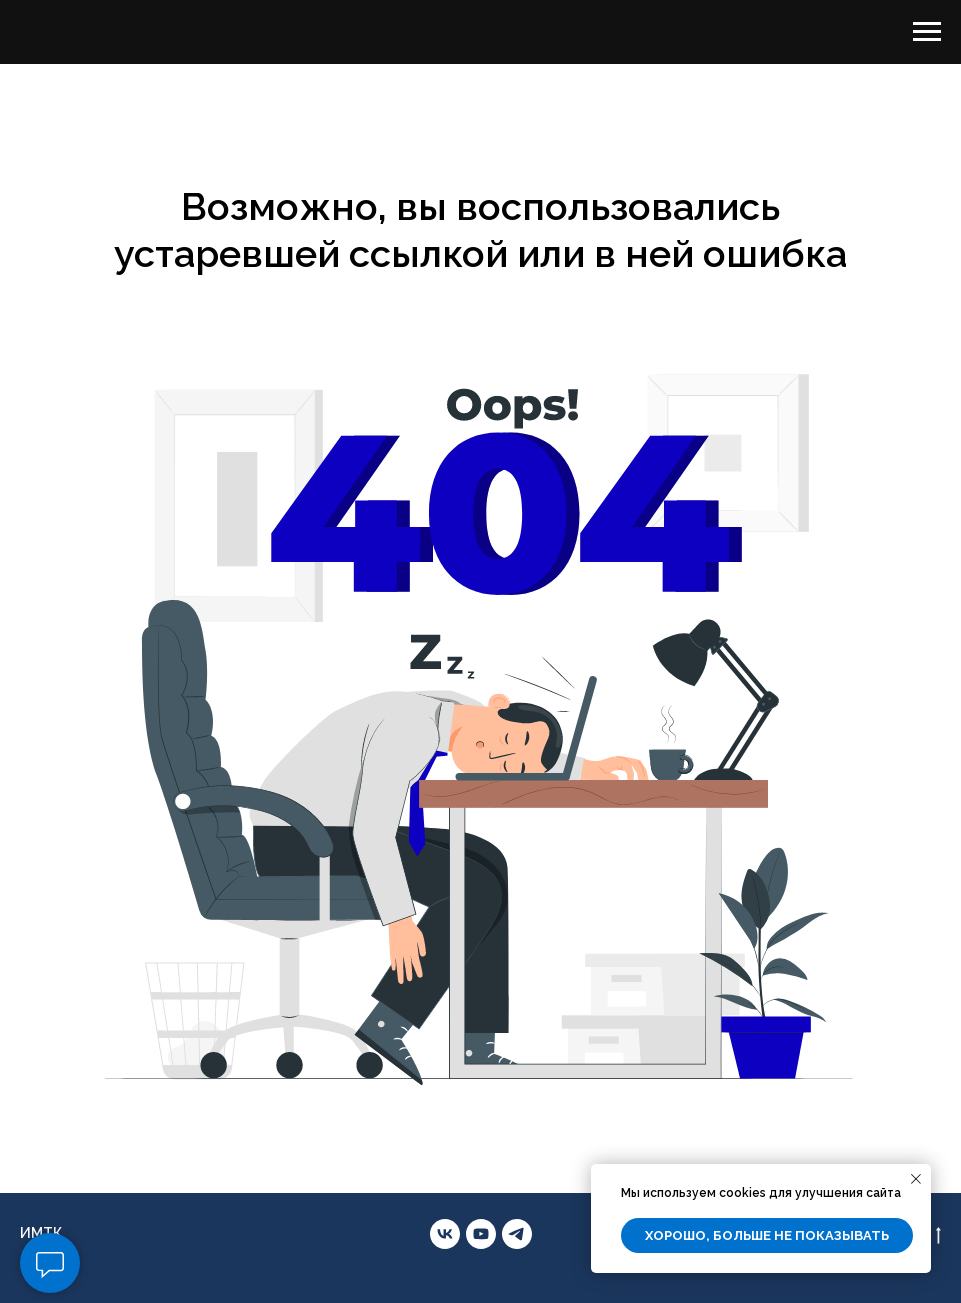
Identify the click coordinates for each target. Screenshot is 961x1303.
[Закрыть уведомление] (916, 1179)
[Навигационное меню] (927, 32)
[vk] (445, 1234)
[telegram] (517, 1234)
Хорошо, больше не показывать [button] (767, 1235)
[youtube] (481, 1234)
